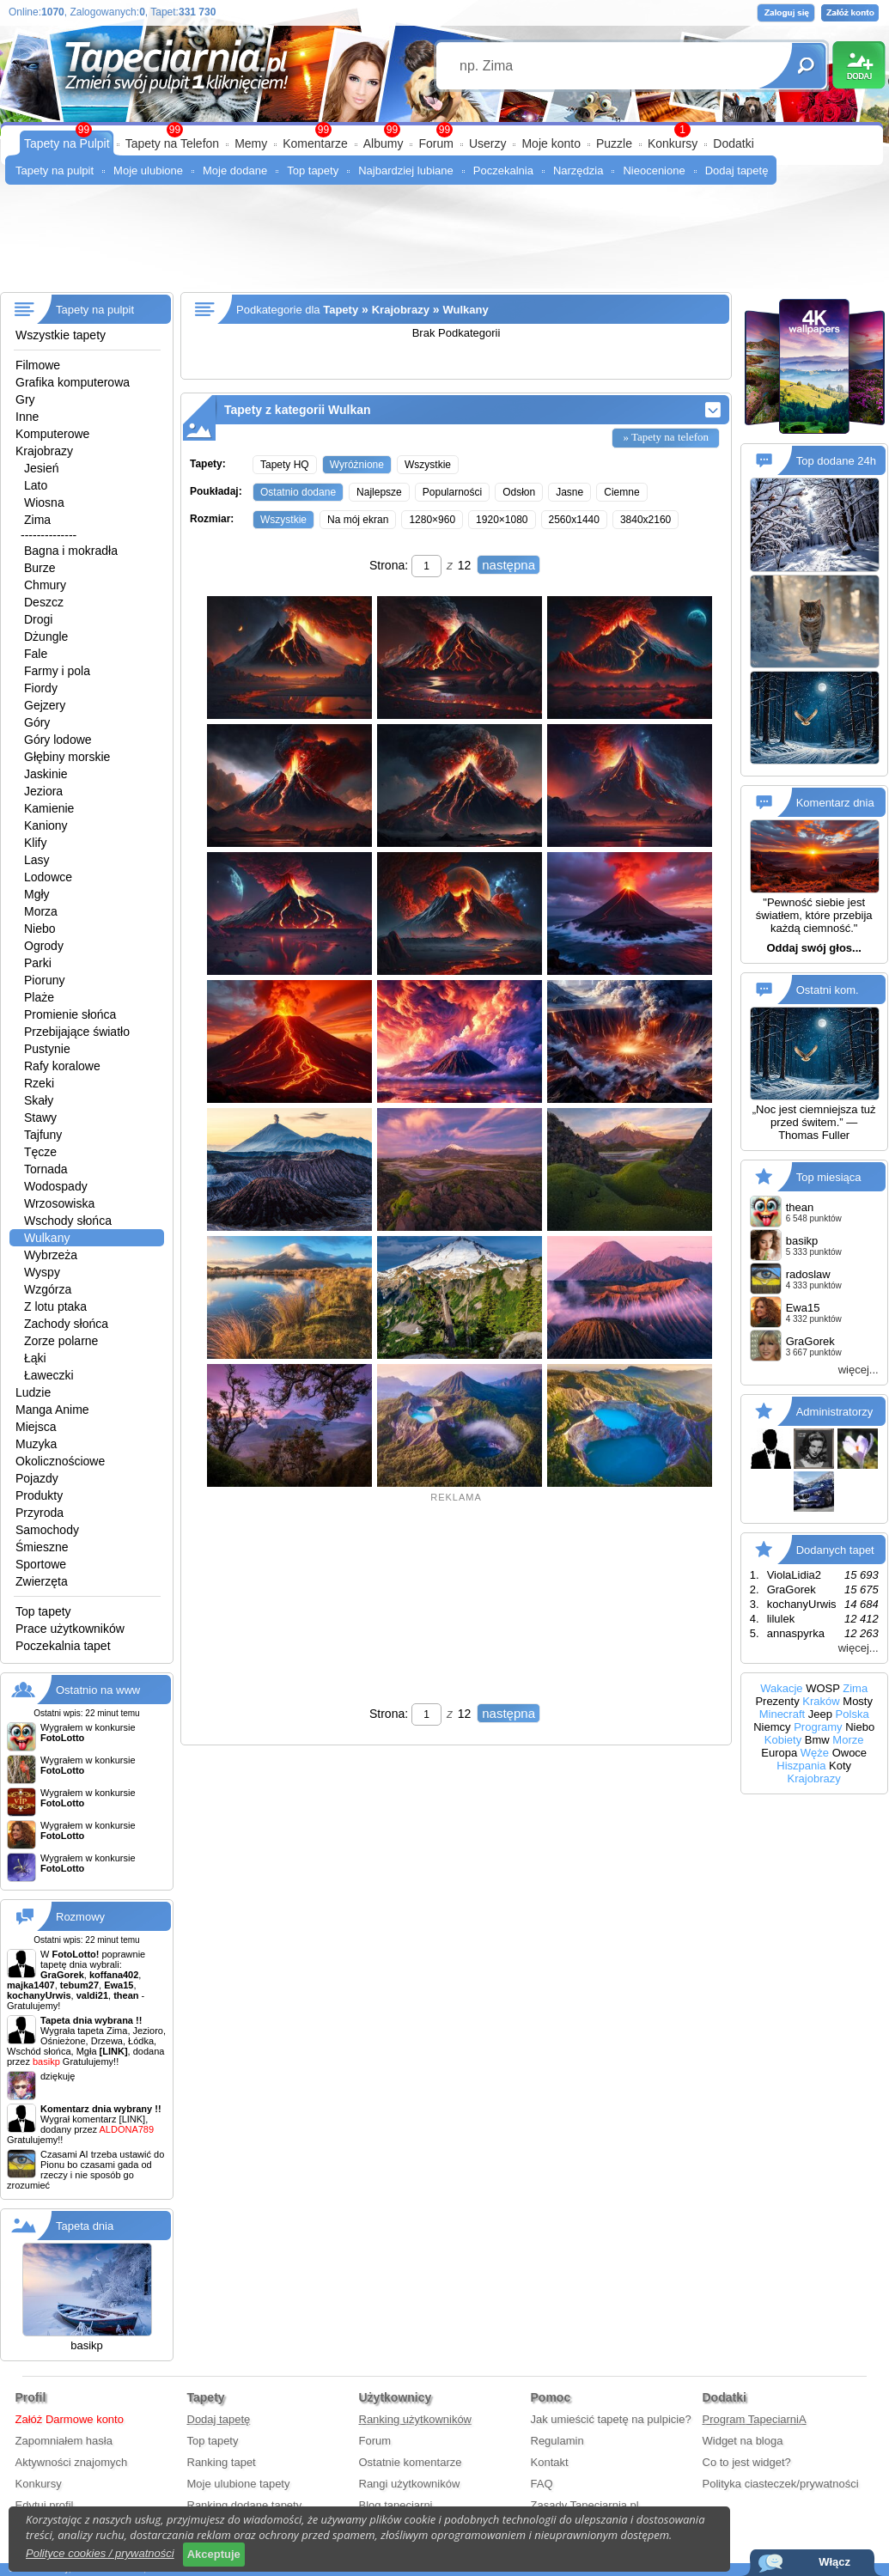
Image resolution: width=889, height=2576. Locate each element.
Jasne (569, 492)
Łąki (35, 1358)
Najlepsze (379, 492)
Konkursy (672, 143)
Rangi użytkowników (409, 2483)
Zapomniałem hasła (64, 2440)
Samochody (47, 1530)
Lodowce (48, 877)
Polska (852, 1714)
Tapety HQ (284, 465)
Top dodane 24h (836, 460)
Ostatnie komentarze (410, 2462)
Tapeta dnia (84, 2226)
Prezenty (777, 1701)
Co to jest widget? (747, 2462)
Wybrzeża (50, 1255)
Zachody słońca (66, 1324)
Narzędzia (578, 170)
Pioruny (44, 980)
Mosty (858, 1701)
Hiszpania (800, 1765)
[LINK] (132, 2119)
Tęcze (40, 1152)
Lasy (37, 860)
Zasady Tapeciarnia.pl (585, 2505)
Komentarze (315, 143)
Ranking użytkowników (415, 2419)
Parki (38, 963)
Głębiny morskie (67, 757)
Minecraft (782, 1714)
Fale (35, 654)
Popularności (452, 492)
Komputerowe (52, 434)
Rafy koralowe (62, 1066)
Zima (37, 520)
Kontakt (550, 2462)
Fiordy (41, 688)
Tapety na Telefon (172, 143)
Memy (250, 143)
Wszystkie (428, 465)
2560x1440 (574, 520)
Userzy (488, 143)
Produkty (39, 1495)
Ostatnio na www (98, 1690)
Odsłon (518, 492)
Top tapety (312, 170)
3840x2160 (645, 520)
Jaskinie (46, 774)
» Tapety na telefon (666, 436)
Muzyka (36, 1444)
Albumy (383, 143)
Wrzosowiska (59, 1203)
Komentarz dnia (835, 802)
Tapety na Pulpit (67, 143)
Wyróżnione (357, 465)
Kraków (820, 1701)
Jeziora (43, 791)
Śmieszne (41, 1547)
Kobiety (782, 1739)
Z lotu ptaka (55, 1306)
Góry (37, 722)
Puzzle (614, 143)
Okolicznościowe (60, 1461)
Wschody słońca (68, 1220)
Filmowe (37, 365)
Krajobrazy (44, 451)
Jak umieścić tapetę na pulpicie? (611, 2419)
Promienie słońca (70, 1014)
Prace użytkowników (70, 1628)
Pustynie (47, 1049)
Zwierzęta (41, 1581)
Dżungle (46, 636)
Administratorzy (835, 1411)
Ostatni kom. (827, 990)
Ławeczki (49, 1375)
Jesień (41, 468)
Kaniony (46, 825)
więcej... (858, 1369)
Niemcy (771, 1726)
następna (508, 564)
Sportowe (40, 1564)
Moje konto (550, 143)
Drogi (38, 619)
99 (444, 130)
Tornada (46, 1169)
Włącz (834, 2561)
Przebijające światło (77, 1031)
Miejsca (35, 1427)
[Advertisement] (444, 244)
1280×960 (432, 520)
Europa (779, 1752)
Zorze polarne (61, 1341)
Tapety (340, 309)
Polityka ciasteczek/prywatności (781, 2483)
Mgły (37, 894)
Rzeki (39, 1083)
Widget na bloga (743, 2440)
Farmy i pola (57, 671)
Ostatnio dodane (298, 492)
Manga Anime (52, 1409)
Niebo (40, 928)
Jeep (820, 1714)
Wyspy (42, 1272)
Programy (818, 1726)
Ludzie (33, 1392)
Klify (35, 843)
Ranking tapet (221, 2462)
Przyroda (39, 1512)
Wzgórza (47, 1289)
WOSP (823, 1688)
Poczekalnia (503, 170)
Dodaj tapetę (737, 170)
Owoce (849, 1752)
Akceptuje (214, 2554)
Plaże (39, 997)
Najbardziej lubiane (406, 170)
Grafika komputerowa (72, 382)
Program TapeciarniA (755, 2419)
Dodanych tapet (835, 1550)
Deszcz (44, 602)
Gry (25, 399)
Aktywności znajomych (71, 2462)
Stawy (40, 1117)
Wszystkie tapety (60, 335)
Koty (840, 1765)
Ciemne (621, 492)
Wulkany (47, 1238)
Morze (847, 1739)
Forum (435, 143)
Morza (41, 911)
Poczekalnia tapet (63, 1646)
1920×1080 (501, 520)
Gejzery (44, 705)
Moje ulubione (148, 170)
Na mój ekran (357, 520)
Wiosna (44, 502)
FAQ (542, 2483)
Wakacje (781, 1688)
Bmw (817, 1739)
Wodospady (56, 1186)
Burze (40, 568)
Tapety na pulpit (54, 170)
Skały (38, 1100)
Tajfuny (43, 1135)
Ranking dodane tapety (244, 2505)
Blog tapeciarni (396, 2505)
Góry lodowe (58, 739)
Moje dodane (235, 170)
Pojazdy (36, 1478)
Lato (35, 485)
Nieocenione (654, 170)
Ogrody (44, 946)
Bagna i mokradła (71, 550)
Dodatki (733, 143)
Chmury (45, 585)
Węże (815, 1752)
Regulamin (557, 2440)
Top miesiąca (829, 1177)
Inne (27, 416)
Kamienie (49, 808)
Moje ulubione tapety (238, 2483)
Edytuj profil (44, 2505)
